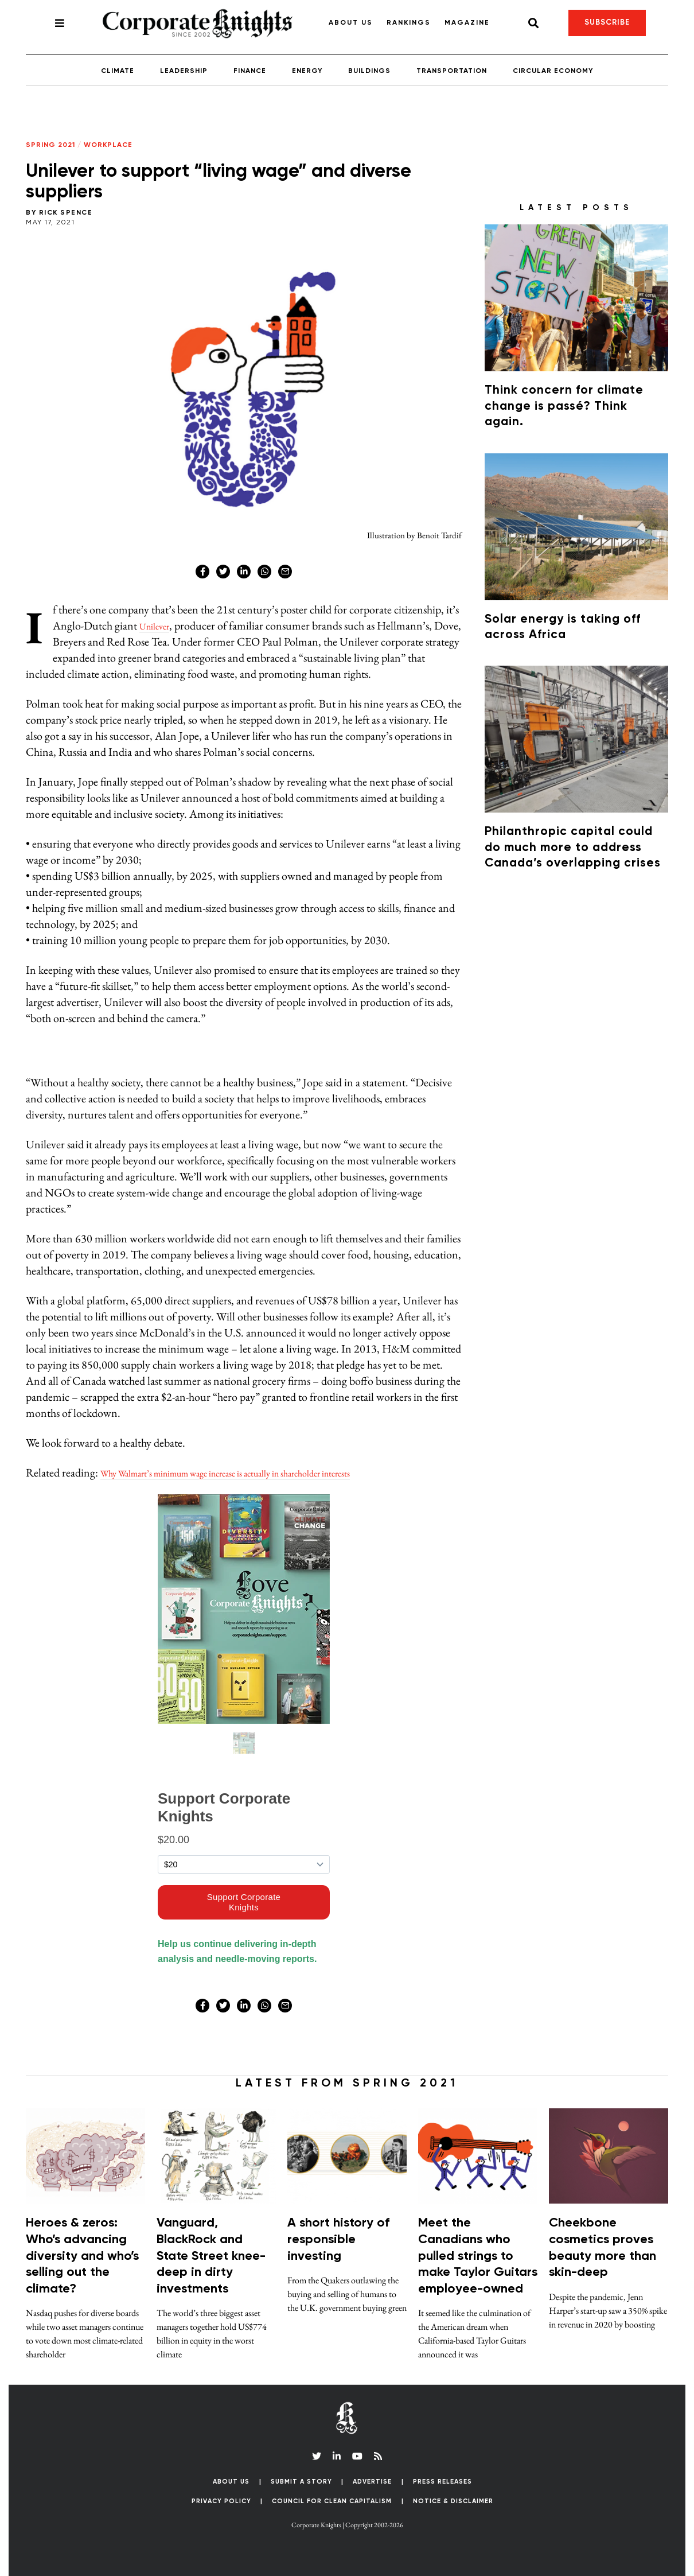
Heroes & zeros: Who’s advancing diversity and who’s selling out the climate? (82, 2256)
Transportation (451, 71)
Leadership (184, 71)
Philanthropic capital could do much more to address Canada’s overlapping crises (573, 847)
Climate (117, 71)
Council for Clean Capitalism (332, 2501)
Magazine (467, 23)
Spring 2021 (50, 145)
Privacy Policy (221, 2501)
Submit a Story (301, 2481)
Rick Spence (66, 212)
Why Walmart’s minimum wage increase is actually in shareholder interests (263, 1472)
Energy (307, 71)
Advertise (372, 2481)
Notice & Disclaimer (453, 2501)
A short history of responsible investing (338, 2239)
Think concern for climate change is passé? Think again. (564, 406)
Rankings (409, 23)
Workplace (108, 145)
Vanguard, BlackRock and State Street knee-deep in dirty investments (211, 2256)
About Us (351, 23)
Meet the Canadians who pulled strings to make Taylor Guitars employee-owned (477, 2256)
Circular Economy (553, 71)
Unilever (158, 625)
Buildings (369, 71)
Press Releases (442, 2481)
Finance (249, 71)
